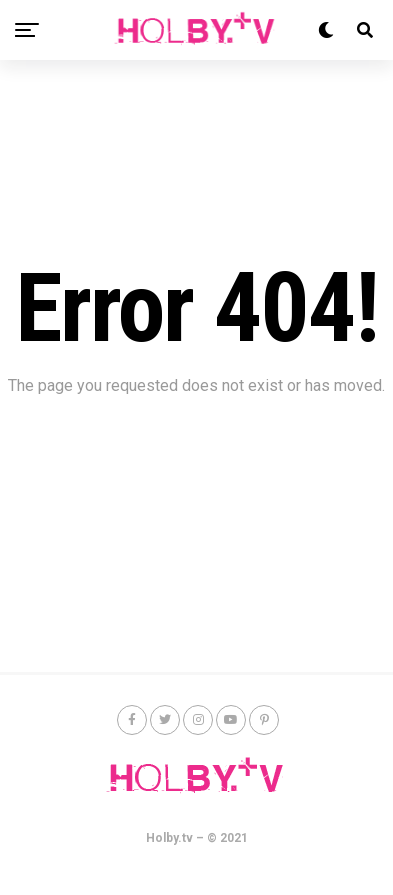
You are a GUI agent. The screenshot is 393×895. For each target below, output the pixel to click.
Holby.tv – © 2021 (197, 838)
